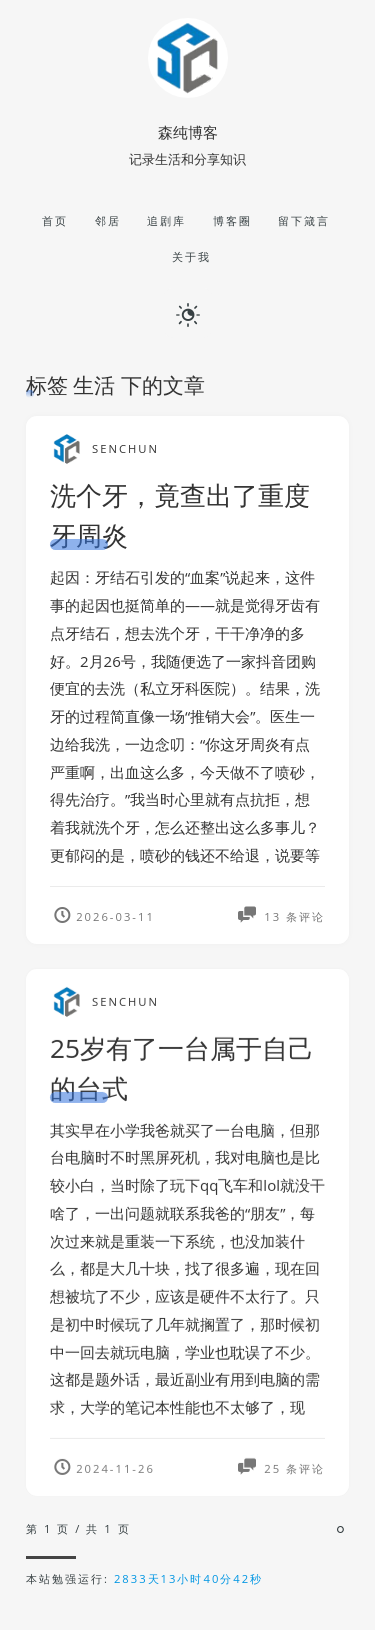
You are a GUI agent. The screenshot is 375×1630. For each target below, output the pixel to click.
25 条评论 (292, 1473)
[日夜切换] (188, 313)
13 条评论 (292, 916)
